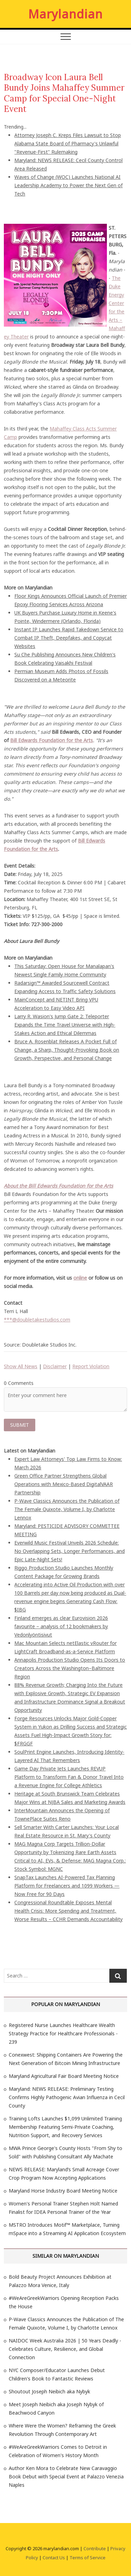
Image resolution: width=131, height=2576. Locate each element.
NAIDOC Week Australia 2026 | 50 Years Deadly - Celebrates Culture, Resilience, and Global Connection (65, 2349)
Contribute (94, 2548)
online (80, 1277)
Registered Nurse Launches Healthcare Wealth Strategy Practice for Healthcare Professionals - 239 (63, 2033)
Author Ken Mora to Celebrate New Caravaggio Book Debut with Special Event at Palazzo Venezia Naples (66, 2476)
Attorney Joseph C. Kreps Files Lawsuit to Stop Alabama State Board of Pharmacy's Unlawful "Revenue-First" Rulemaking (67, 143)
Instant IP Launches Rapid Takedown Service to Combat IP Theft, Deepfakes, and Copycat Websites (68, 637)
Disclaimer (55, 1366)
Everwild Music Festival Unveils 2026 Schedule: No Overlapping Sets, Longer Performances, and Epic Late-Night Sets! (69, 1551)
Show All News (20, 1366)
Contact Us (54, 2557)
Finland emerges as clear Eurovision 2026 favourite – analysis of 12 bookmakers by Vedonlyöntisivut (61, 1626)
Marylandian (65, 14)
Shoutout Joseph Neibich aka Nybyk (49, 2391)
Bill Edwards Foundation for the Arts (51, 740)
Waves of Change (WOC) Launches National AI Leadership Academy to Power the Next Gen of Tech (68, 185)
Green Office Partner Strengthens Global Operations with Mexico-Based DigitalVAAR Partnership (63, 1484)
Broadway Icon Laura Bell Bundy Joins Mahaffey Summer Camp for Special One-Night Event (64, 93)
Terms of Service (87, 2557)
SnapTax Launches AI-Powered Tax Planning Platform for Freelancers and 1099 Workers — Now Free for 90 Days (66, 1885)
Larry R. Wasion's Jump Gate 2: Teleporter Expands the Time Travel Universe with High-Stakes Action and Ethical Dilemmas (64, 1024)
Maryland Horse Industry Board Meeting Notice (63, 2190)
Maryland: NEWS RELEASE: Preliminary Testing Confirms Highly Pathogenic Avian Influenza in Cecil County (67, 2097)
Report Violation (90, 1366)
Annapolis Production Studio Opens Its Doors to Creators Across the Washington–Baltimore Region (69, 1668)
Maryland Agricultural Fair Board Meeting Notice (64, 2076)
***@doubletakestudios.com (37, 1319)
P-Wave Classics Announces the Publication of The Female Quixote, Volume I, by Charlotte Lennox (66, 1509)
